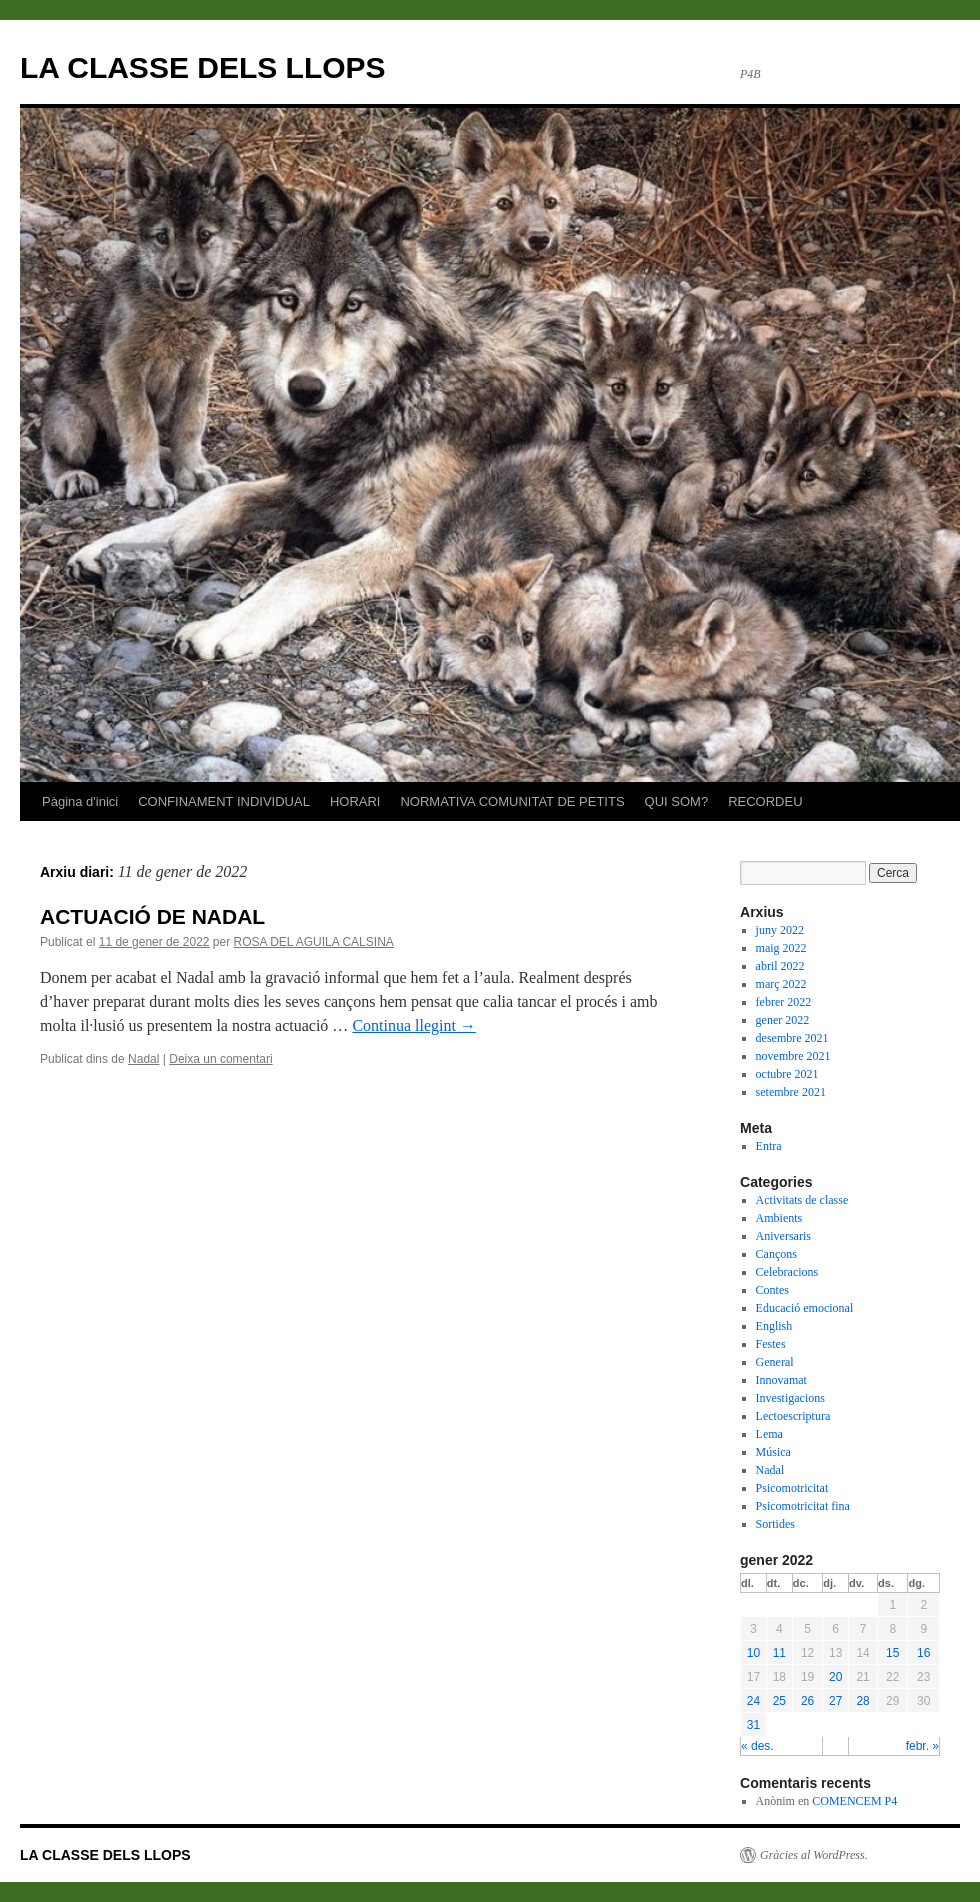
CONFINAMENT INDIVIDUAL (224, 801)
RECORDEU (765, 801)
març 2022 (781, 984)
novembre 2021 (793, 1056)
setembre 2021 (791, 1092)
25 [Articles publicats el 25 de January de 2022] (779, 1701)
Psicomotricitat (792, 1488)
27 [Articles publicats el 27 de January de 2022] (835, 1701)
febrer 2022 (784, 1002)
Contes (772, 1290)
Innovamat (781, 1380)
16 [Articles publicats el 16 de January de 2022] (923, 1653)
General (775, 1362)
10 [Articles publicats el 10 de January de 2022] (753, 1653)
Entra (769, 1146)
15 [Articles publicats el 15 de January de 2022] (892, 1653)
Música (773, 1452)
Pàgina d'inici (80, 801)
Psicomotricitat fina (803, 1506)
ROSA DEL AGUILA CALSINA (314, 942)
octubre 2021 (787, 1074)
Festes (771, 1344)
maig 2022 (781, 948)
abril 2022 (780, 966)
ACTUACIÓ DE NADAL (152, 916)
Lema (769, 1434)
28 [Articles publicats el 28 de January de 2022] (862, 1701)
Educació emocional (805, 1308)
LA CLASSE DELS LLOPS (203, 67)
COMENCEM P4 (854, 1801)
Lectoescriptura (793, 1416)
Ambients (779, 1218)
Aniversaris (783, 1236)
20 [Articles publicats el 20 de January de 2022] (835, 1677)
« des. (757, 1746)
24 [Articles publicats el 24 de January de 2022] (753, 1701)
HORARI (355, 801)
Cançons (776, 1254)
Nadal (143, 1059)
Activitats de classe (802, 1200)
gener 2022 (783, 1020)
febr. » (922, 1746)
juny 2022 (780, 930)
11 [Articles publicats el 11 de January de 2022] (779, 1653)
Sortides (775, 1524)
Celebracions (787, 1272)
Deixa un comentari (220, 1059)
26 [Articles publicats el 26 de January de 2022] (807, 1701)
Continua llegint (414, 1025)
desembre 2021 (792, 1038)
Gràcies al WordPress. (814, 1855)
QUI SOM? (677, 801)
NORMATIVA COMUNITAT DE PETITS (512, 801)
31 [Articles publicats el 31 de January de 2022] (753, 1725)
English (774, 1326)
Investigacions (790, 1398)
